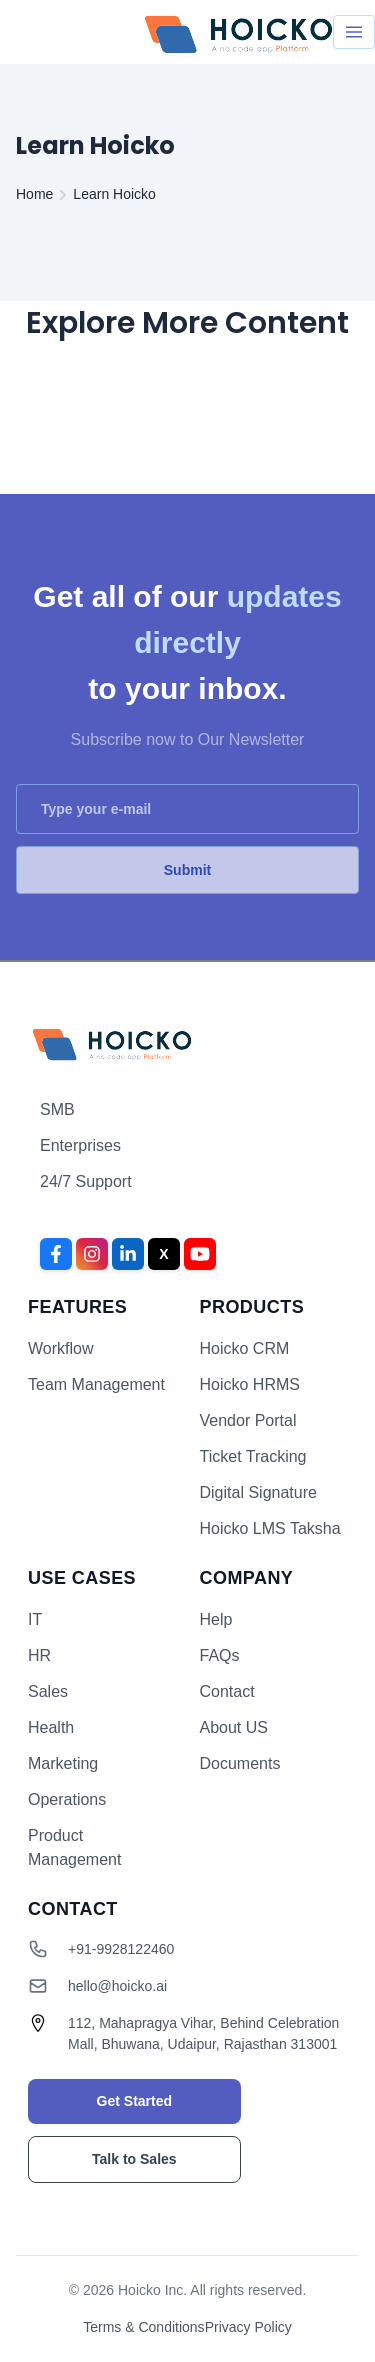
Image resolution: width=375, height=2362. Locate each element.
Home (34, 194)
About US (234, 1727)
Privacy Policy (248, 2327)
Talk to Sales (134, 2159)
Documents (240, 1763)
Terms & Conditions (143, 2327)
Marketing (63, 1763)
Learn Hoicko (114, 194)
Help (216, 1619)
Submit (187, 870)
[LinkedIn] (128, 1254)
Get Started (134, 2101)
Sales (48, 1691)
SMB (57, 1109)
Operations (67, 1799)
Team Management (96, 1384)
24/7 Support (86, 1181)
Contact (227, 1691)
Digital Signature (258, 1492)
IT (35, 1619)
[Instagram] (92, 1254)
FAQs (220, 1655)
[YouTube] (200, 1254)
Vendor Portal (248, 1420)
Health (51, 1727)
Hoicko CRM (245, 1348)
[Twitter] (164, 1254)
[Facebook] (56, 1254)
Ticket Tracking (253, 1456)
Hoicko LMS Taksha (270, 1528)
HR (39, 1655)
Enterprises (80, 1145)
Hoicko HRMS (250, 1384)
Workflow (61, 1348)
